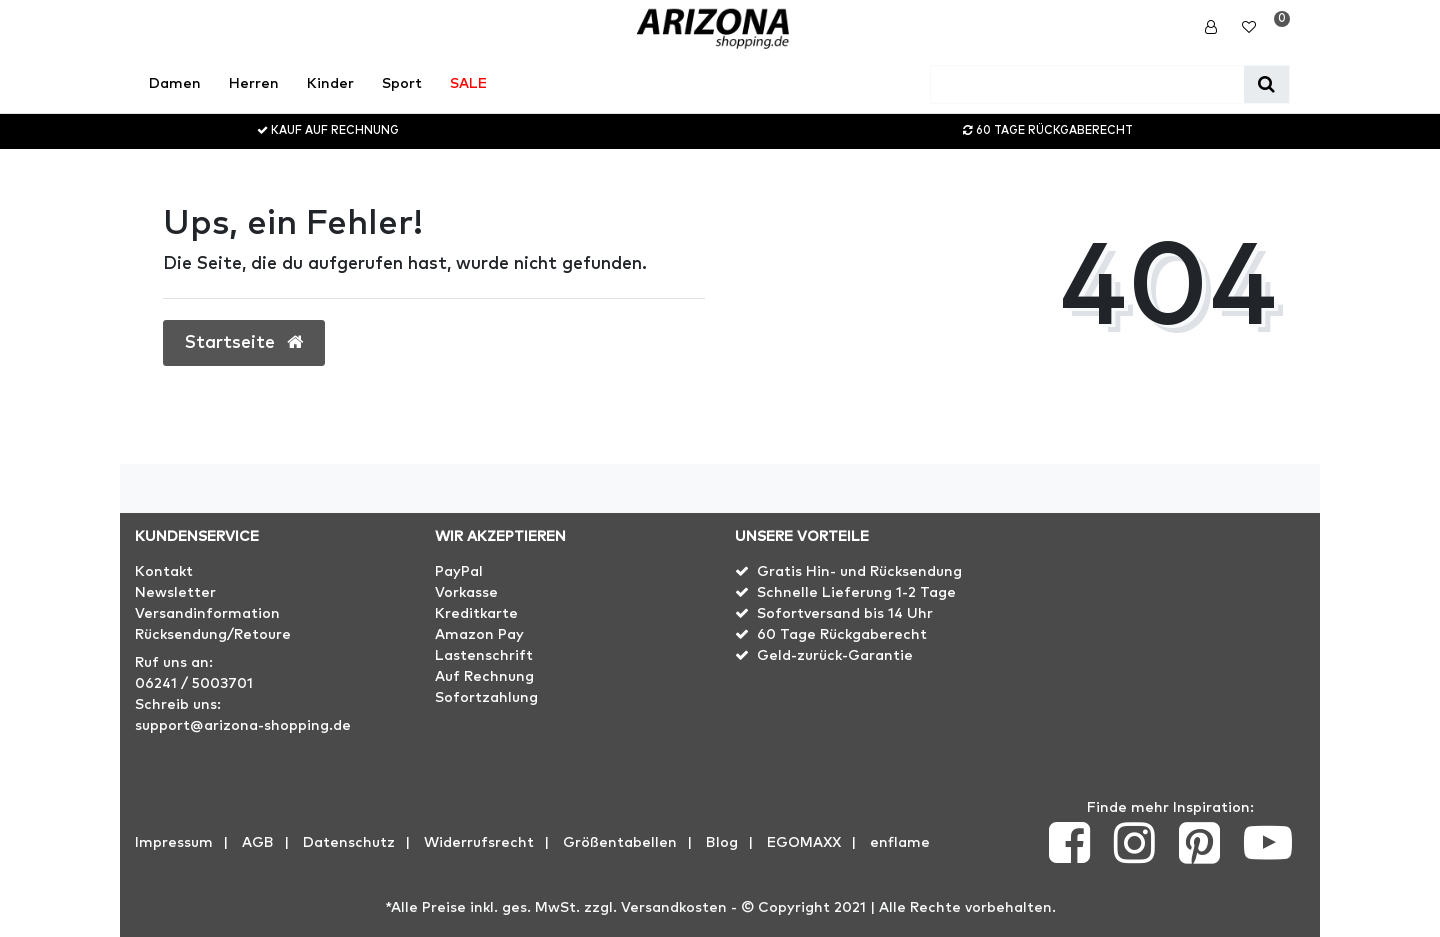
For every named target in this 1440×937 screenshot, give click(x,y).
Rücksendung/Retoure (213, 635)
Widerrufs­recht (479, 843)
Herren (254, 84)
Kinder (330, 84)
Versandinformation (207, 614)
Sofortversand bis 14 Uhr (845, 614)
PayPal (459, 572)
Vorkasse (466, 593)
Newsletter (175, 593)
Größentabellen (620, 843)
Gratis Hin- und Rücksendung (859, 572)
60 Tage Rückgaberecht (842, 635)
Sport (402, 84)
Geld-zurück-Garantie (835, 656)
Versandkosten (674, 908)
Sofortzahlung (486, 698)
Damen (175, 84)
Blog (722, 843)
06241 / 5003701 (194, 684)
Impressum (174, 843)
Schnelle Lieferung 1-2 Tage (856, 593)
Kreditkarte (476, 614)
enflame (900, 843)
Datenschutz (349, 843)
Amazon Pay (479, 635)
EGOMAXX (804, 843)
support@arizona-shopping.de (243, 726)
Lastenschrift (484, 656)
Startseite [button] (244, 343)
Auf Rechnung (484, 677)
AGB (258, 843)
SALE (468, 84)
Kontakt (164, 572)
